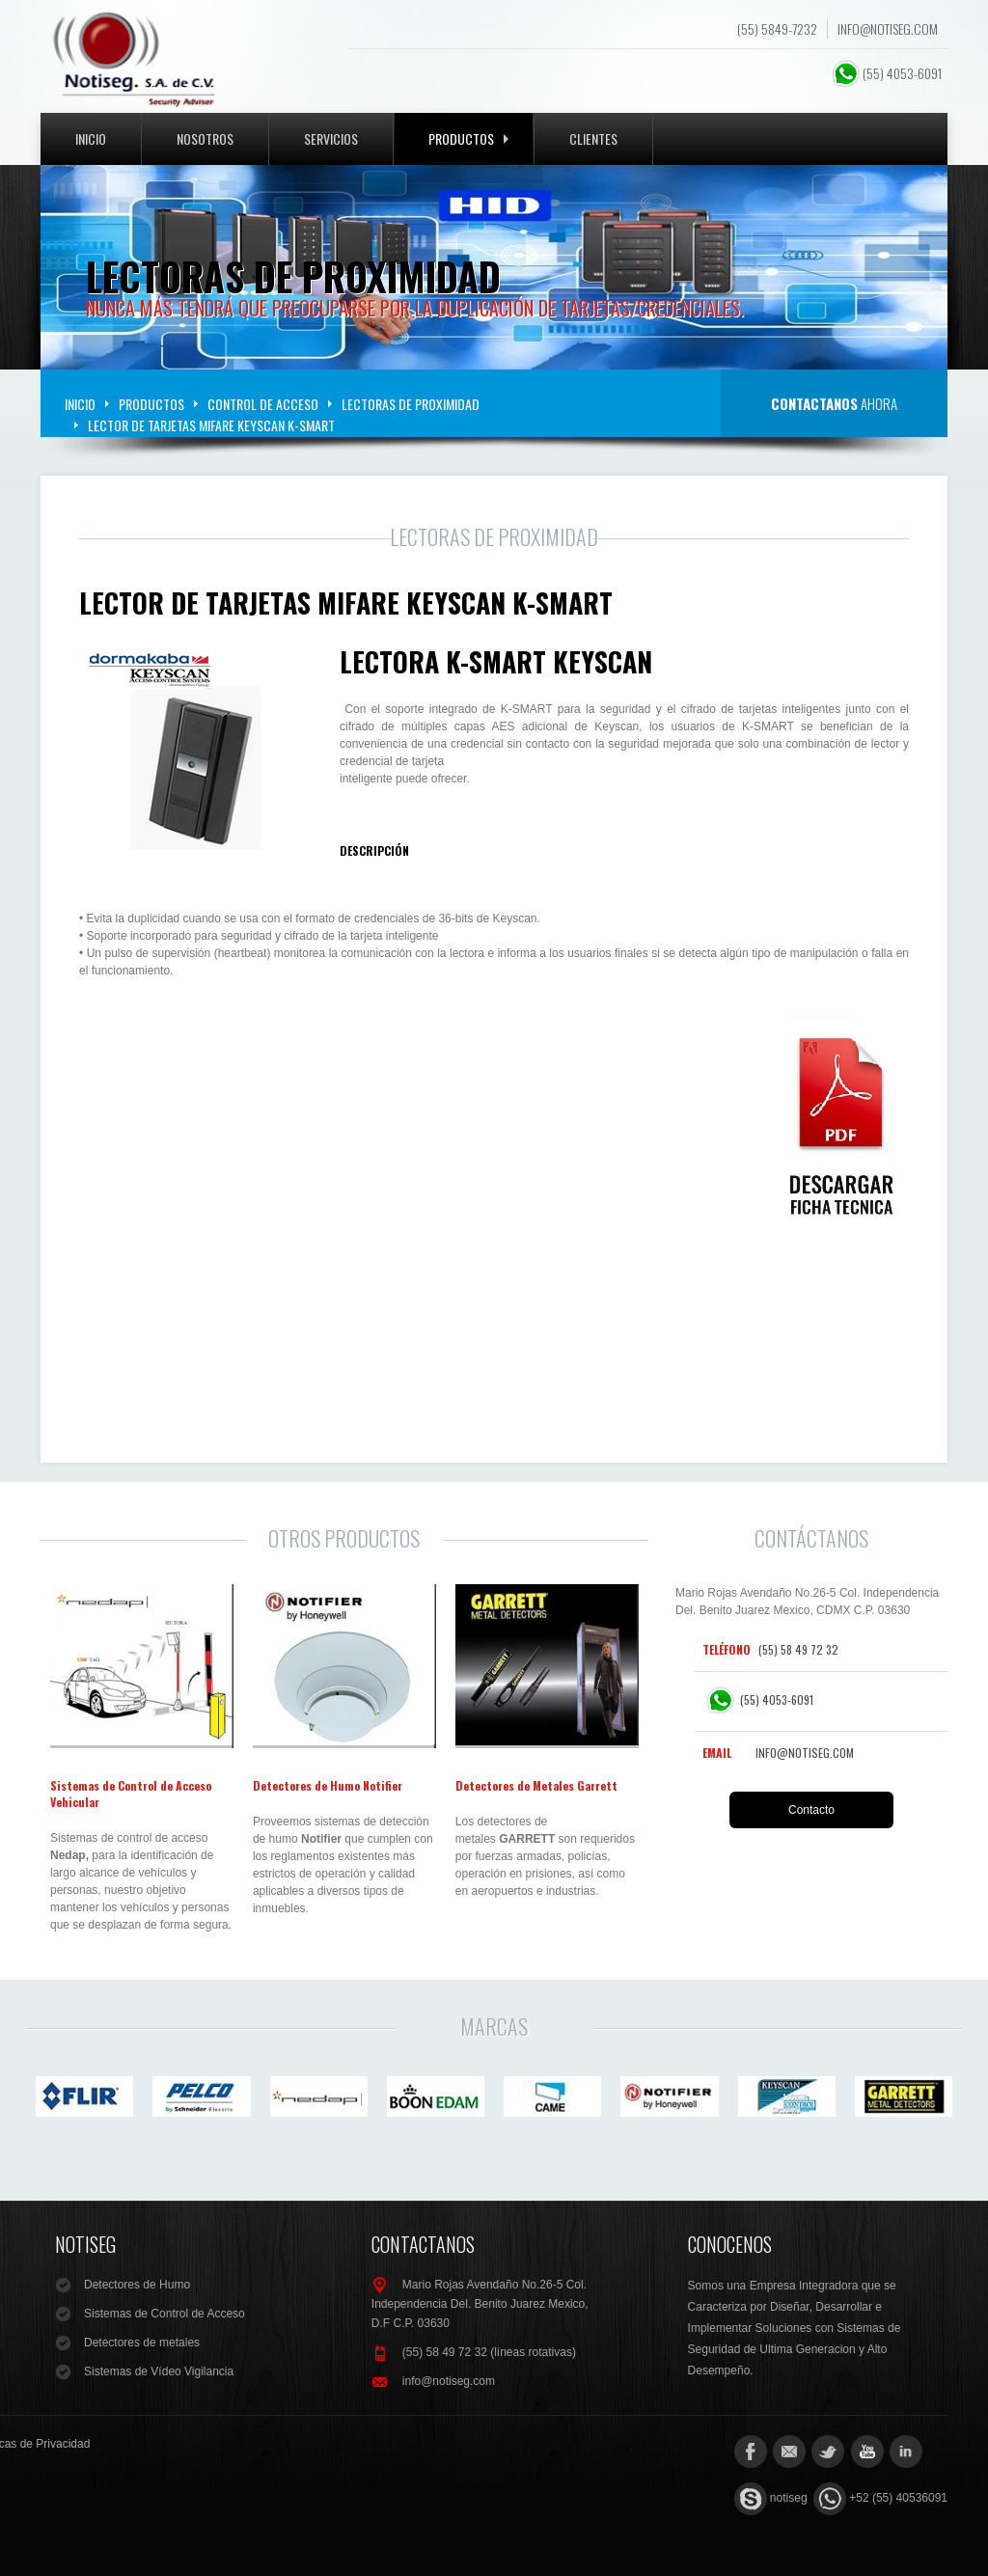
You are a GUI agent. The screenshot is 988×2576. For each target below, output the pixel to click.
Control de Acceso (262, 404)
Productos (468, 138)
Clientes (593, 138)
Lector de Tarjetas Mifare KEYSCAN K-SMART (346, 602)
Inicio (90, 138)
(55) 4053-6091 (887, 73)
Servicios (331, 138)
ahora (834, 403)
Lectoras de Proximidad (411, 404)
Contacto (811, 1810)
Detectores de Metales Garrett (536, 1785)
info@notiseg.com (887, 29)
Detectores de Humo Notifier (327, 1785)
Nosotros (205, 138)
